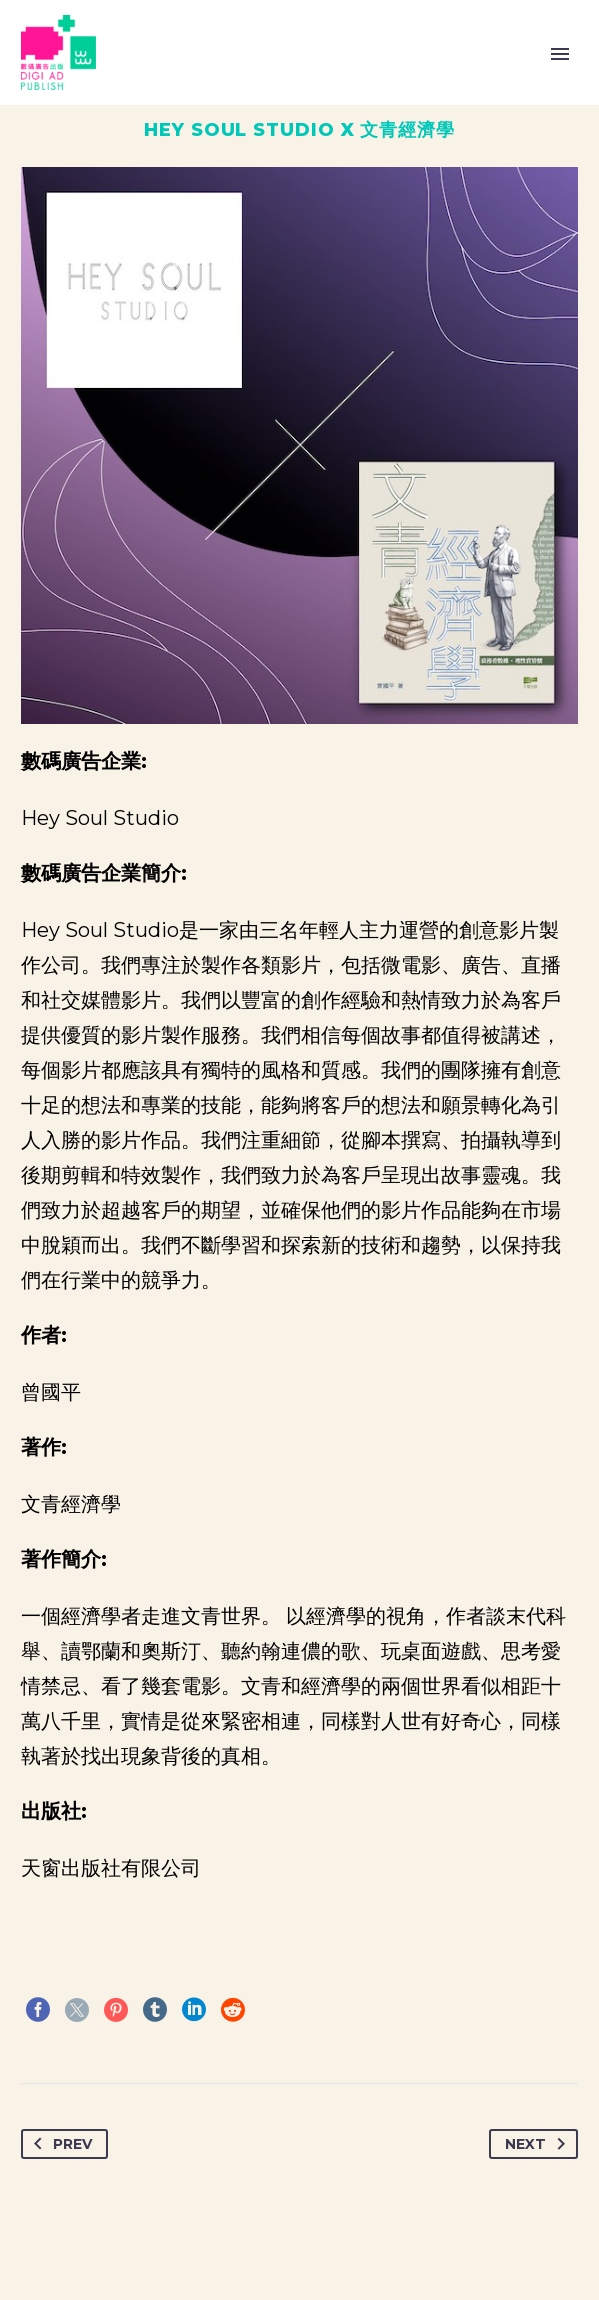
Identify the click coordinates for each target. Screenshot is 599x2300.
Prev (59, 2144)
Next (539, 2144)
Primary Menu (560, 54)
